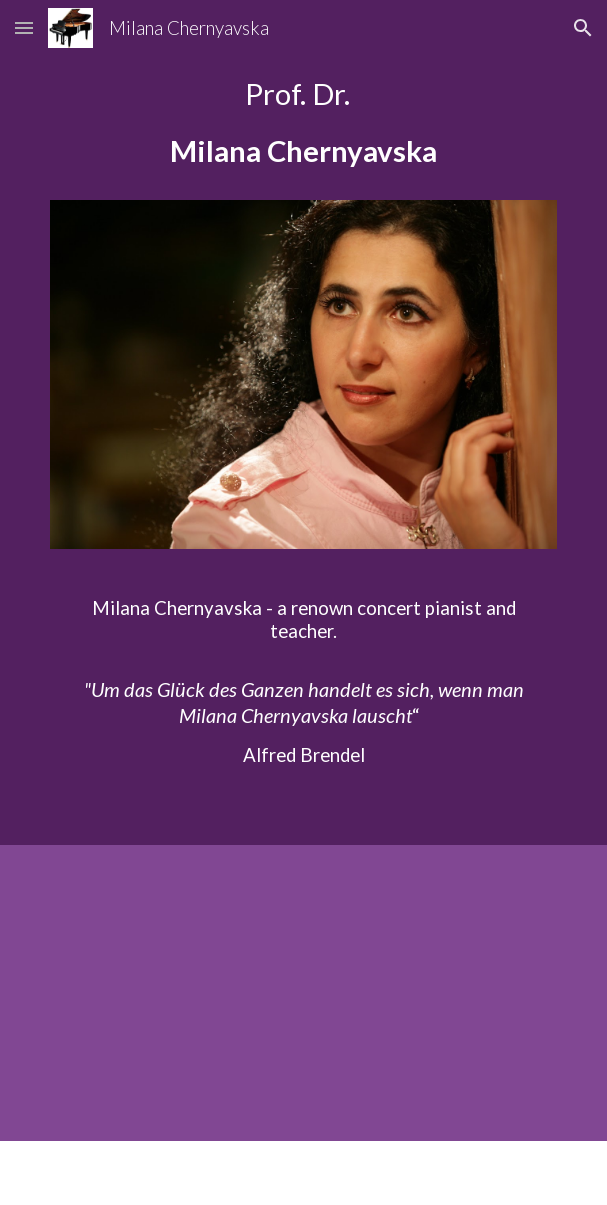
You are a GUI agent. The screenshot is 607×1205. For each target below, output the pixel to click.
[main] (303, 132)
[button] (24, 27)
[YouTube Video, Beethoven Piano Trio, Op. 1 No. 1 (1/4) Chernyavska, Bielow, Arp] (303, 993)
